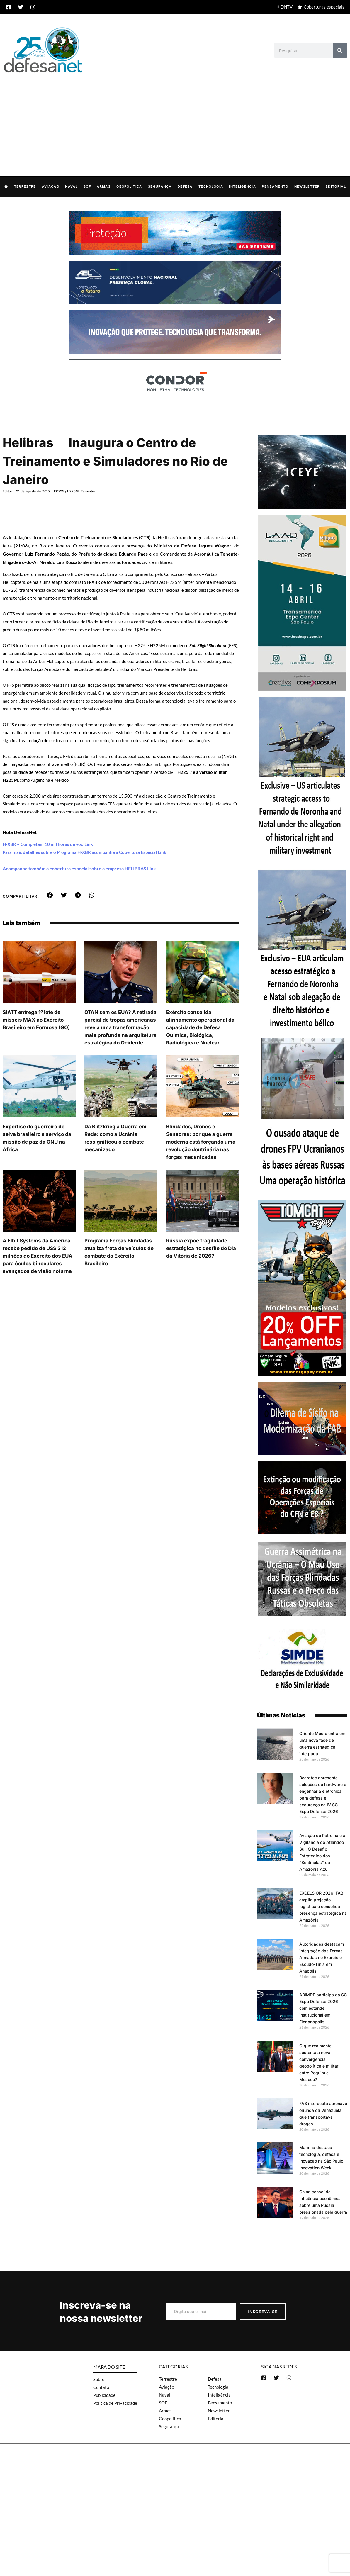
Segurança (160, 186)
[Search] (340, 50)
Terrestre (25, 186)
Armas (104, 186)
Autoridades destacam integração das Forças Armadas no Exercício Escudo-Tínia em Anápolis (321, 1957)
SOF (87, 186)
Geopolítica (129, 186)
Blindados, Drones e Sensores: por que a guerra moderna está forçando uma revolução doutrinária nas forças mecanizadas (200, 1141)
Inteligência (242, 186)
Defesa (185, 186)
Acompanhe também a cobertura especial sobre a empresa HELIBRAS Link (79, 868)
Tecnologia (210, 186)
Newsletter (307, 186)
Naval (71, 186)
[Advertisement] (175, 118)
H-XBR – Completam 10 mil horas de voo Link (48, 844)
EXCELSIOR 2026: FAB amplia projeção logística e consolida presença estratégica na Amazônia (323, 1906)
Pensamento (275, 186)
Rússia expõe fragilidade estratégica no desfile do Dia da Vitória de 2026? (201, 1248)
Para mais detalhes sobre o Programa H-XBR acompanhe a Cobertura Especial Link (84, 851)
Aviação (50, 186)
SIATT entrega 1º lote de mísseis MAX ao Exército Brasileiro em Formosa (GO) (36, 1019)
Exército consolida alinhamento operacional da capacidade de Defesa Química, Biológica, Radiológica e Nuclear (200, 1027)
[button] (50, 895)
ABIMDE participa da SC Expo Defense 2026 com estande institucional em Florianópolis (323, 2008)
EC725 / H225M (66, 491)
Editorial (336, 186)
